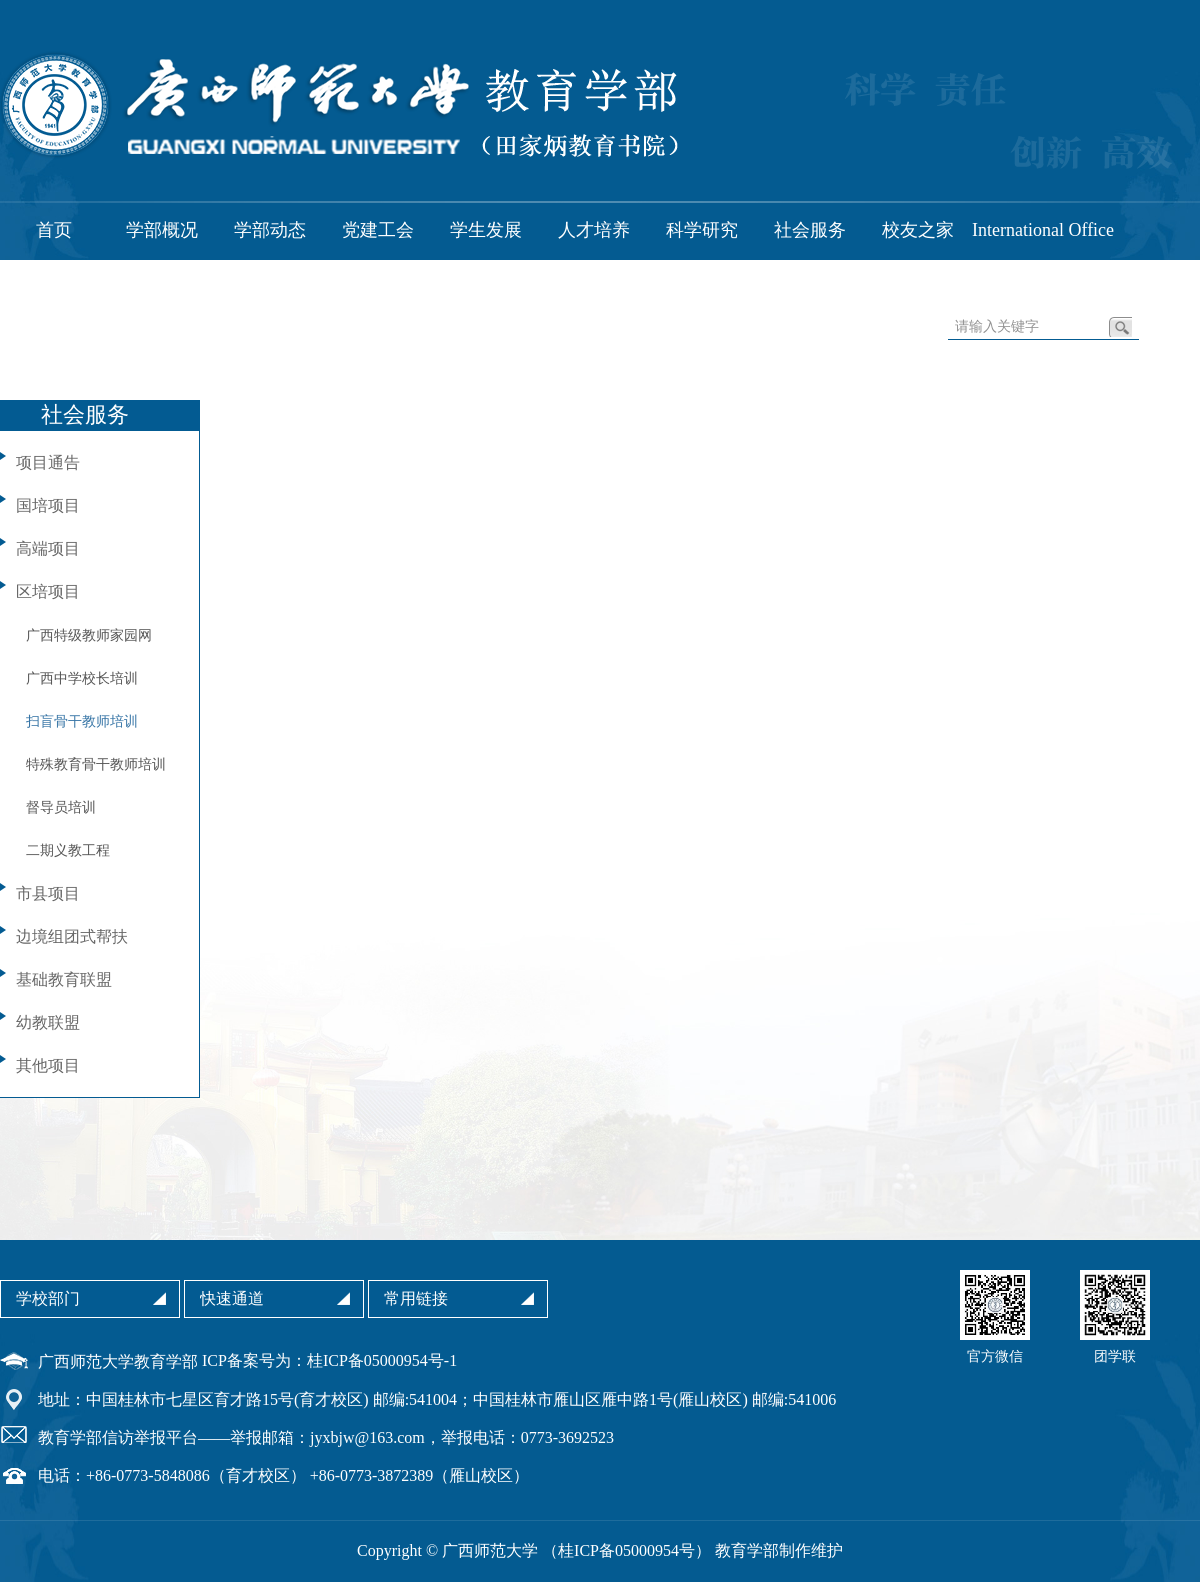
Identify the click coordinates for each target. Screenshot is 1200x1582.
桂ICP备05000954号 (626, 1550)
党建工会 (378, 230)
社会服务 (810, 230)
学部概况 (162, 230)
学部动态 (270, 230)
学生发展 (486, 230)
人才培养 (594, 230)
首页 (54, 230)
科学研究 (702, 230)
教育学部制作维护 (779, 1550)
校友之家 (918, 230)
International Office (1043, 230)
